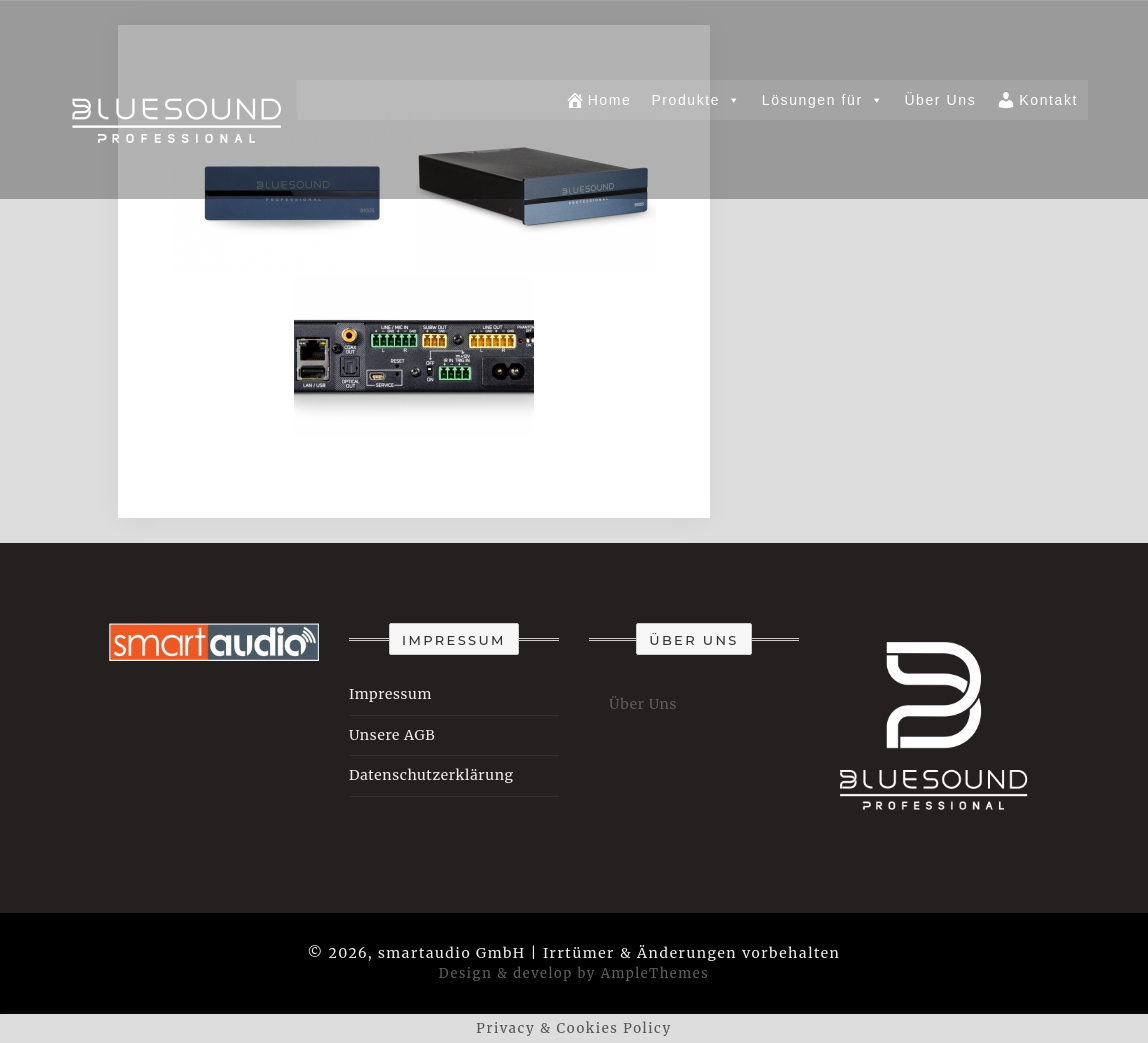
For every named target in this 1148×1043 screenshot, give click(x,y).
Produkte (696, 100)
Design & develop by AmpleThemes (574, 973)
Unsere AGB (392, 735)
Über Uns (940, 100)
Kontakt (1037, 100)
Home (598, 100)
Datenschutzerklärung (431, 775)
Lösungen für (823, 100)
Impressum (390, 694)
